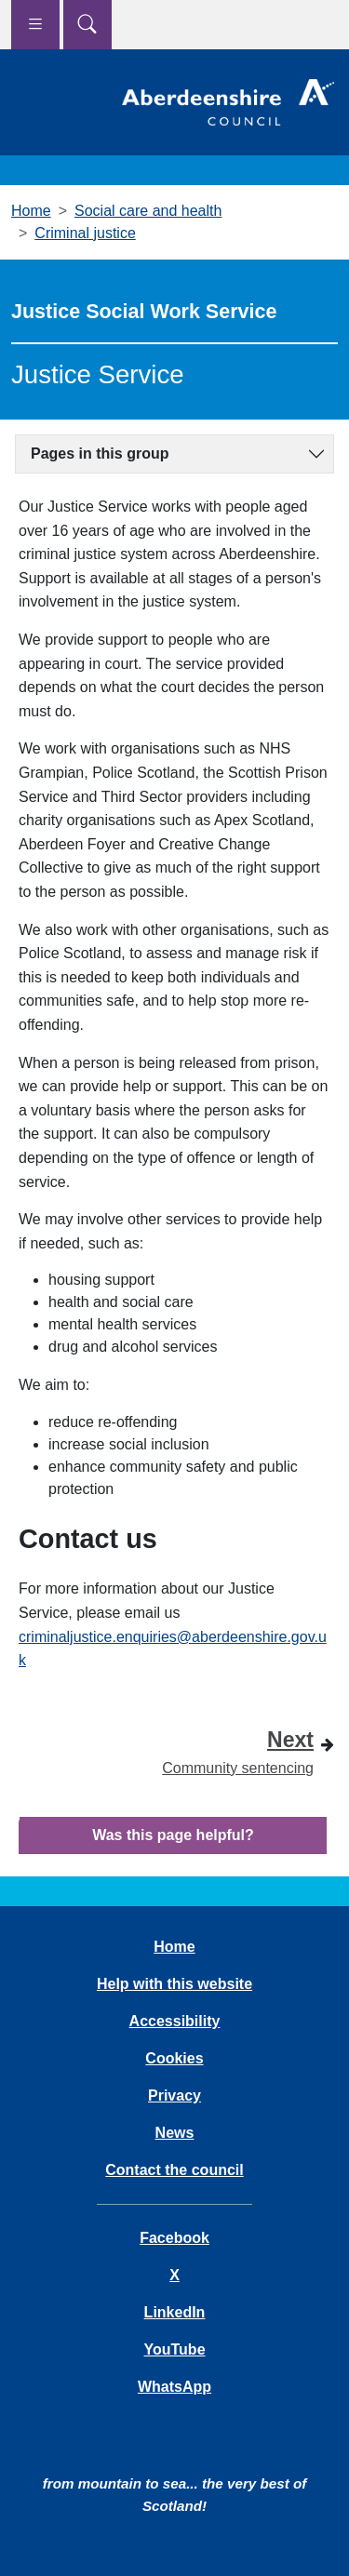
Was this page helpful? (173, 1835)
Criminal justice (84, 233)
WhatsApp (174, 2387)
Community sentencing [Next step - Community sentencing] (238, 1749)
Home (31, 211)
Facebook (174, 2238)
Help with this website (174, 1984)
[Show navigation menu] (35, 24)
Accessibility (175, 2021)
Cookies (174, 2058)
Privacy (174, 2095)
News (175, 2133)
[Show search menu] (87, 24)
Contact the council (174, 2170)
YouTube (174, 2349)
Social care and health (147, 211)
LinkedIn (175, 2312)
